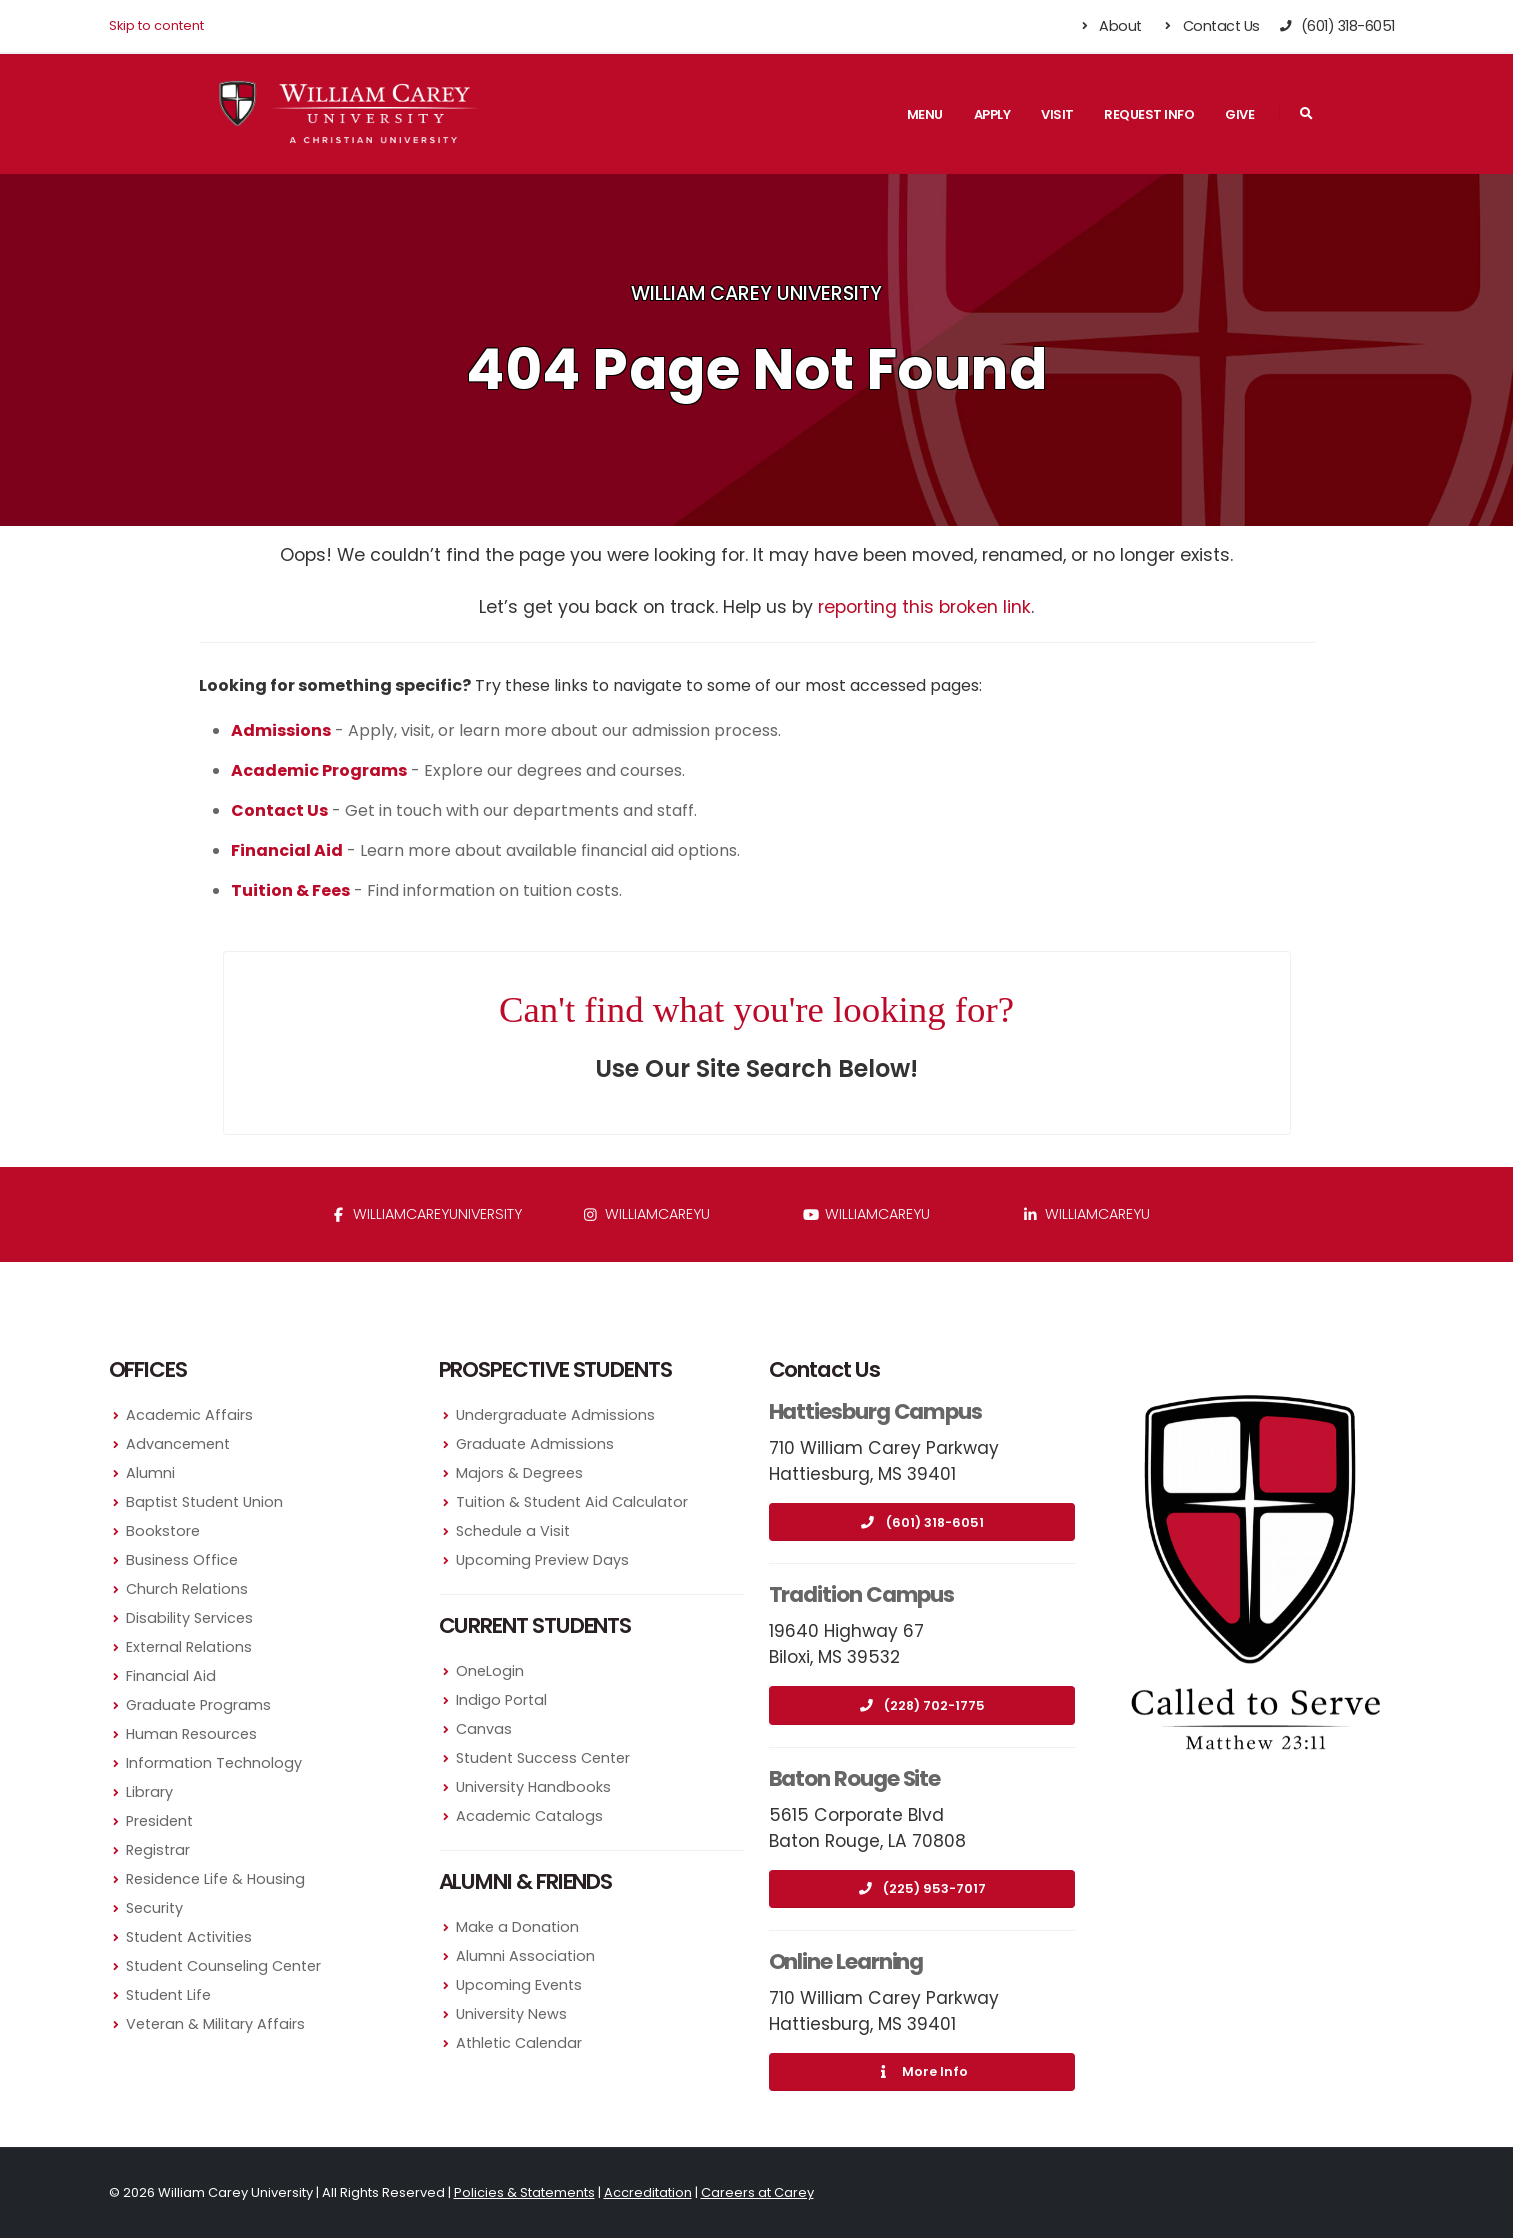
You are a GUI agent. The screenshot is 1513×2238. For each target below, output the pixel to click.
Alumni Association (525, 1956)
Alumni (150, 1473)
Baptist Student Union (204, 1502)
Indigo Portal (501, 1700)
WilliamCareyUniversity (426, 1214)
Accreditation (648, 2192)
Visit (1057, 114)
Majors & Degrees (519, 1473)
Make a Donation (517, 1927)
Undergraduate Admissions (555, 1415)
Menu (925, 114)
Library (149, 1792)
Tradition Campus (862, 1594)
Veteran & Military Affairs (215, 2024)
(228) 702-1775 (921, 1705)
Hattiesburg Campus (876, 1411)
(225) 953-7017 (921, 1888)
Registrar (158, 1850)
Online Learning (846, 1961)
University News (511, 2014)
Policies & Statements (524, 2192)
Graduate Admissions (535, 1444)
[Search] (1307, 114)
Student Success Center (543, 1758)
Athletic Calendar (519, 2043)
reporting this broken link (924, 607)
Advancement (178, 1444)
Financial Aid (171, 1676)
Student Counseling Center (223, 1966)
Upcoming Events (519, 1985)
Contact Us (1210, 26)
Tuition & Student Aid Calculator (572, 1502)
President (159, 1821)
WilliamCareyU (866, 1214)
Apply (992, 114)
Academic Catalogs (529, 1816)
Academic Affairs (189, 1415)
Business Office (182, 1560)
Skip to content (156, 25)
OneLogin (490, 1671)
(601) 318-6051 (922, 1522)
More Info (922, 2071)
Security (154, 1908)
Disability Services (189, 1618)
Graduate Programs (198, 1705)
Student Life (168, 1995)
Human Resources (191, 1734)
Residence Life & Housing (215, 1879)
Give (1239, 114)
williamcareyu (646, 1214)
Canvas (484, 1729)
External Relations (189, 1647)
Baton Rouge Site (855, 1778)
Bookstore (163, 1531)
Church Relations (187, 1589)
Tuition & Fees (290, 890)
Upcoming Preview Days (542, 1560)
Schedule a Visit (513, 1531)
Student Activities (189, 1937)
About (1109, 26)
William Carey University (756, 293)
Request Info (1149, 114)
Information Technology (214, 1763)
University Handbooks (533, 1787)
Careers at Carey (757, 2192)
